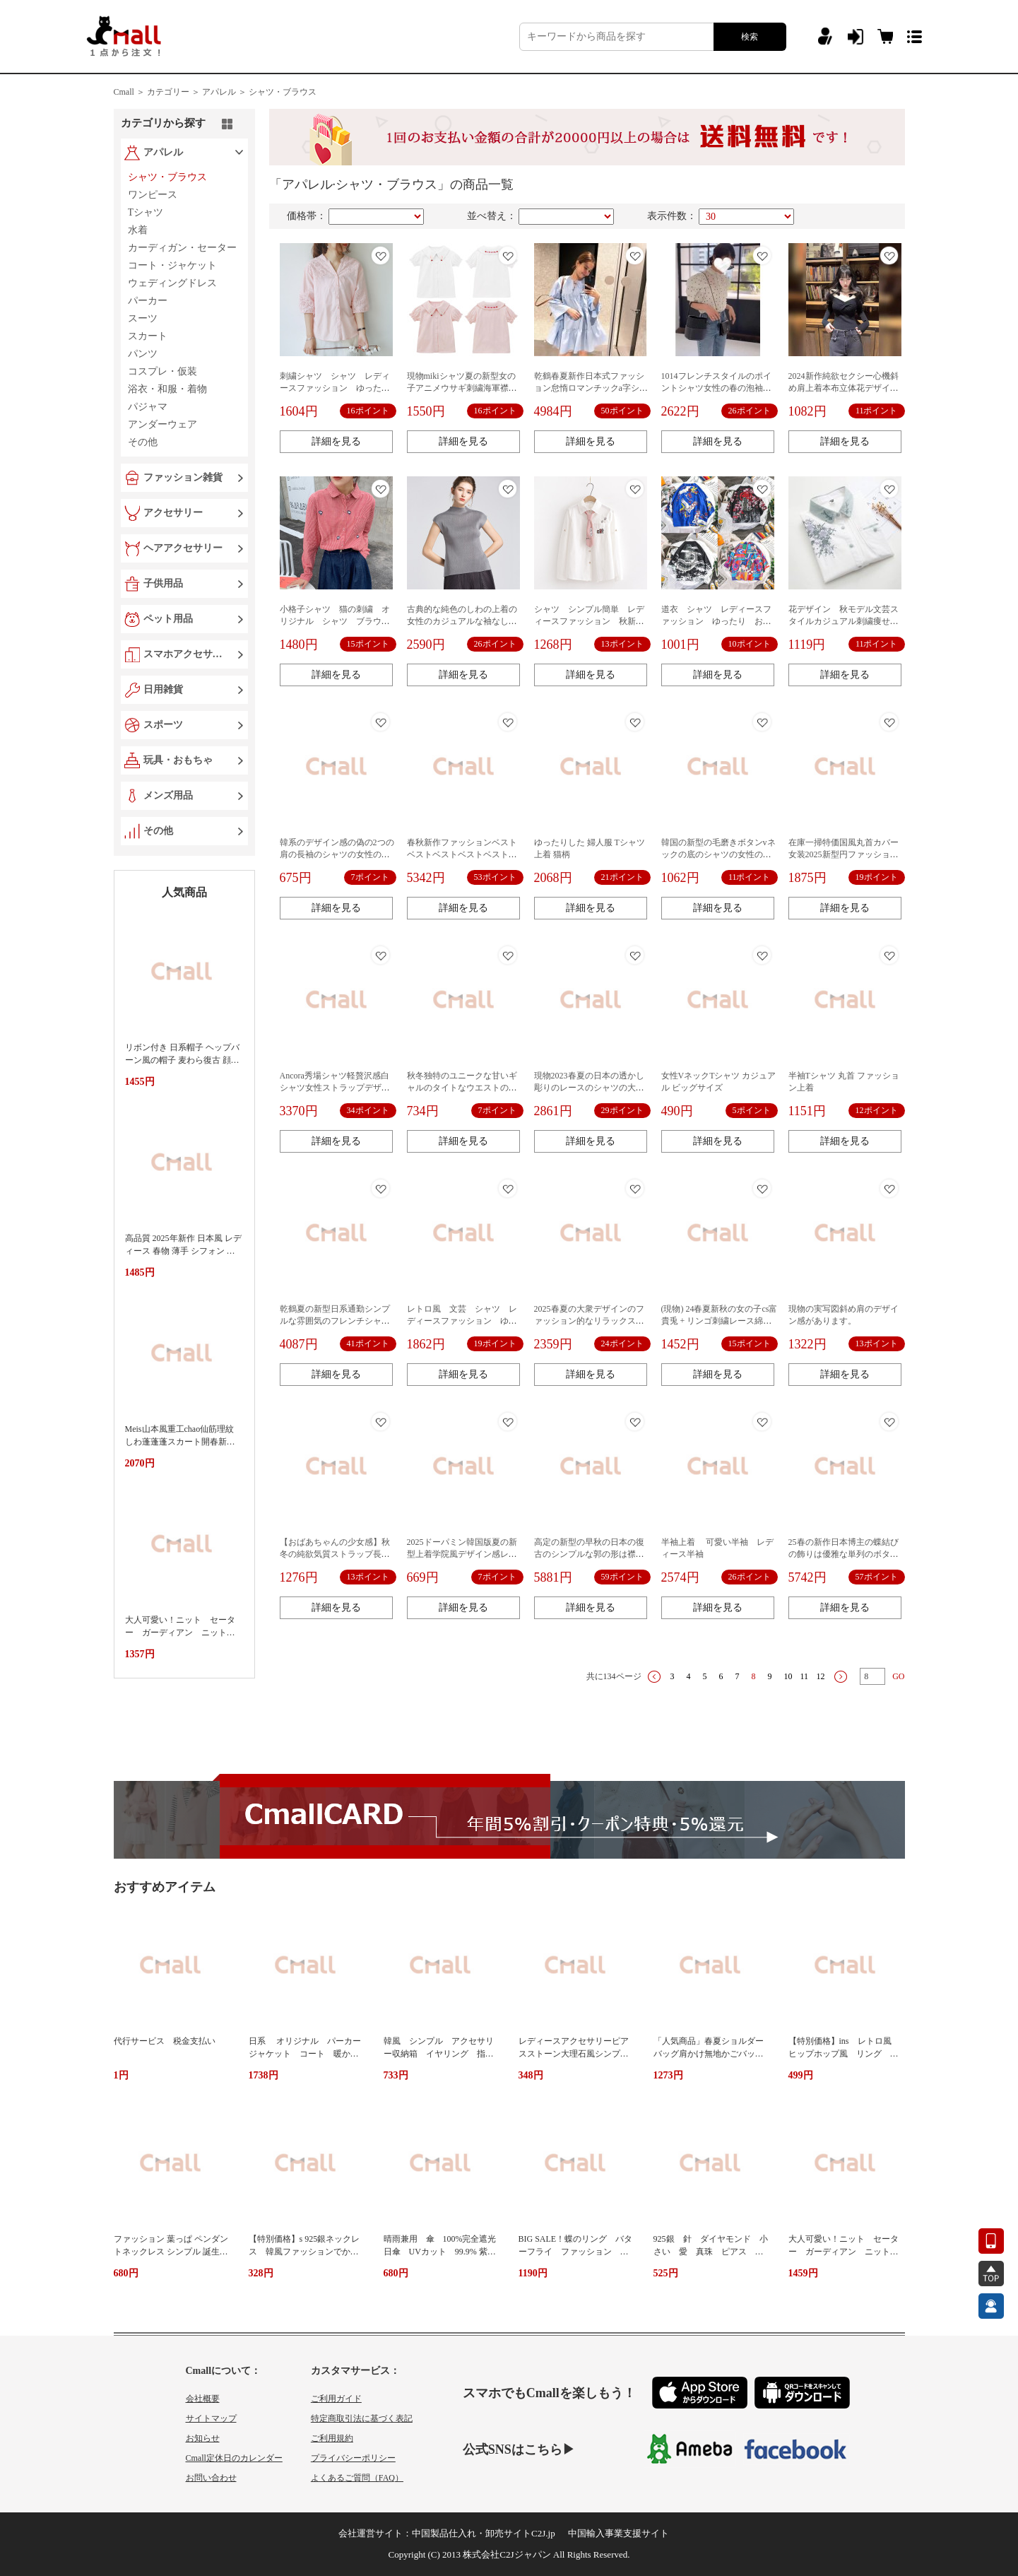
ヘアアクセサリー (183, 548)
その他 (158, 830)
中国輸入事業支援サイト (618, 2533)
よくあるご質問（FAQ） (357, 2478)
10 (788, 1676)
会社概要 (203, 2399)
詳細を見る (336, 441)
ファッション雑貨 (183, 477)
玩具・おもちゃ (178, 760)
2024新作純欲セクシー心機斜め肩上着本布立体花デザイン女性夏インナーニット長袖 (843, 388)
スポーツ (163, 724)
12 (821, 1676)
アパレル (163, 152)
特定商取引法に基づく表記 (362, 2418)
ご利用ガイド (336, 2399)
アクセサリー (173, 512)
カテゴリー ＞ (173, 92)
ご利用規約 (332, 2438)
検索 (749, 37)
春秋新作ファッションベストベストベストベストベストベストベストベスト (462, 854)
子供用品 (163, 583)
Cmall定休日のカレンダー (234, 2458)
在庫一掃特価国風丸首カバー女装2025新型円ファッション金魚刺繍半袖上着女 (843, 854)
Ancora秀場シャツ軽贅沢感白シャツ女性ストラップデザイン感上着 (335, 1088)
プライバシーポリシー (353, 2458)
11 (804, 1676)
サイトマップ (211, 2418)
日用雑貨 (163, 689)
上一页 (654, 1677)
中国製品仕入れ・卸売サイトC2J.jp (483, 2533)
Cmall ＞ (129, 92)
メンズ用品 (168, 795)
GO (898, 1676)
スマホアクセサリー (185, 654)
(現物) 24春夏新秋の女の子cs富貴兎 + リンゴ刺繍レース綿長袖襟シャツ (719, 1321)
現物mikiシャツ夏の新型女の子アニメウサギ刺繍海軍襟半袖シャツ (462, 388)
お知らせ (203, 2438)
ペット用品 (168, 618)
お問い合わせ (211, 2478)
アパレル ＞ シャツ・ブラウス (259, 92)
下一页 (840, 1677)
